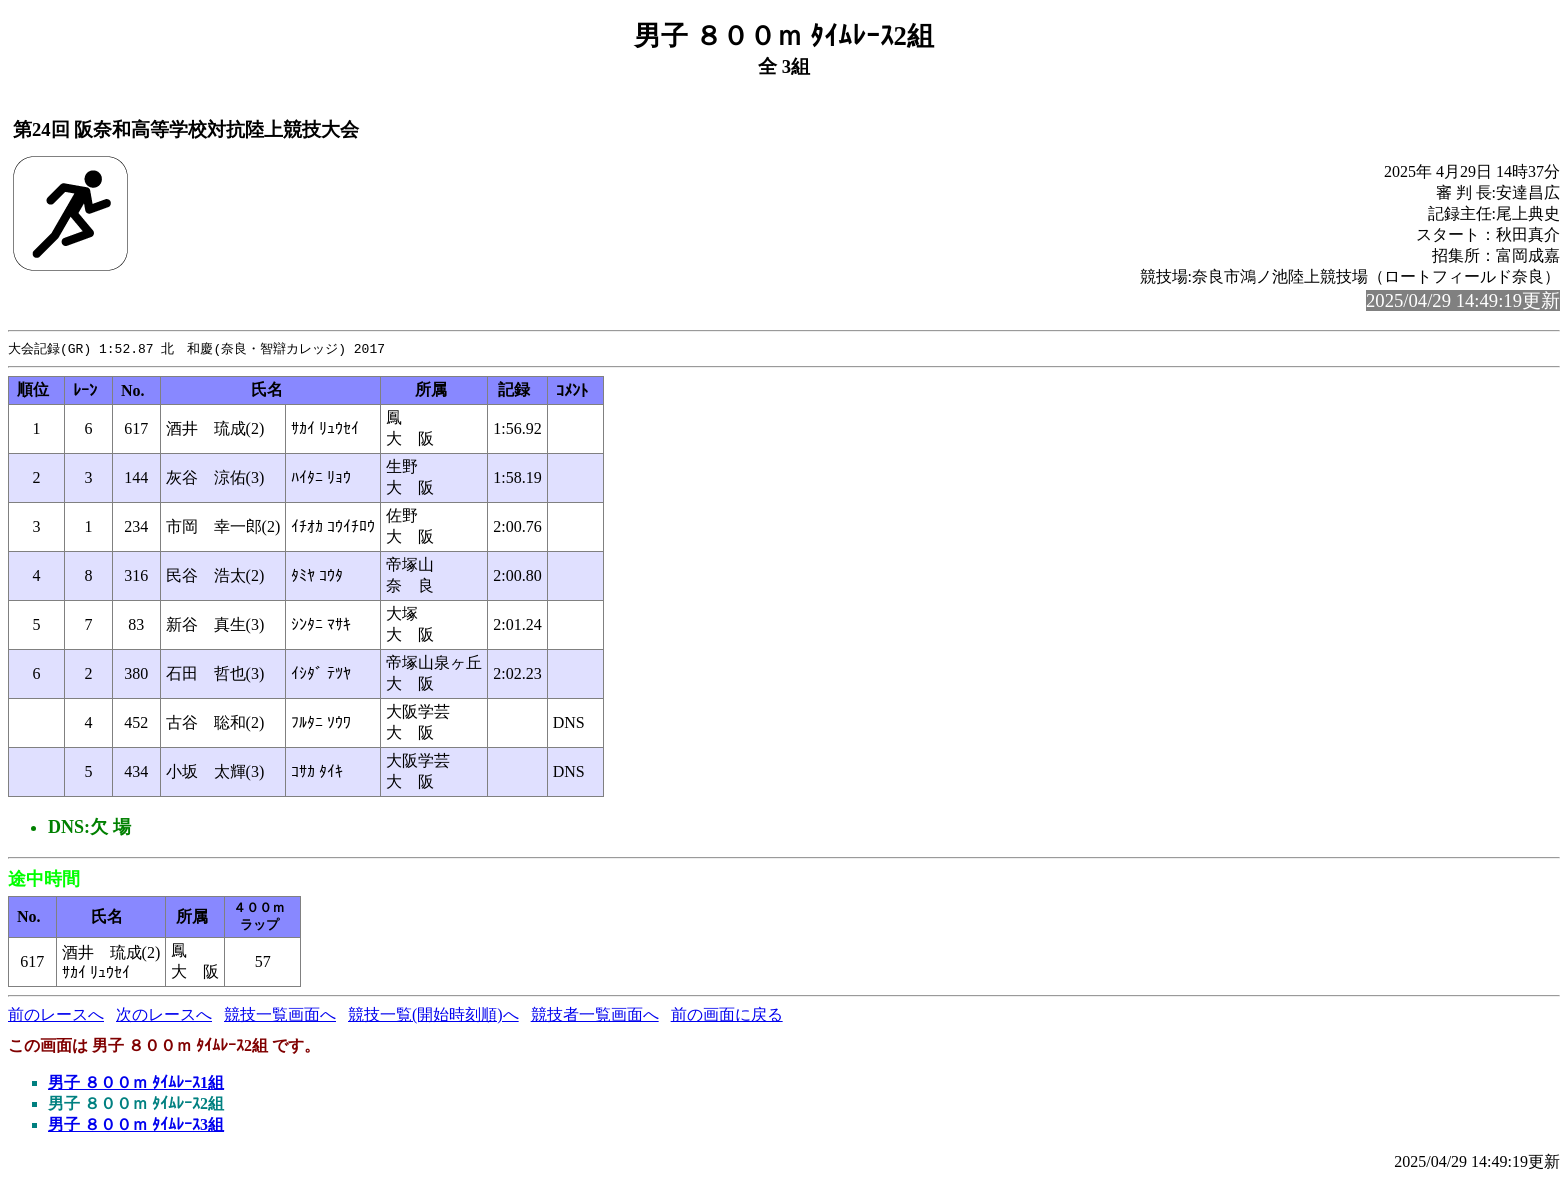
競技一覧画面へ (280, 1015)
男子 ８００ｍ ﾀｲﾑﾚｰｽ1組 (136, 1083)
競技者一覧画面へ (595, 1015)
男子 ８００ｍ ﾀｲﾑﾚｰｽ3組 (136, 1125)
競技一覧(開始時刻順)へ (433, 1015)
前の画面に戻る (727, 1015)
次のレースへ (164, 1015)
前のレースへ (56, 1015)
